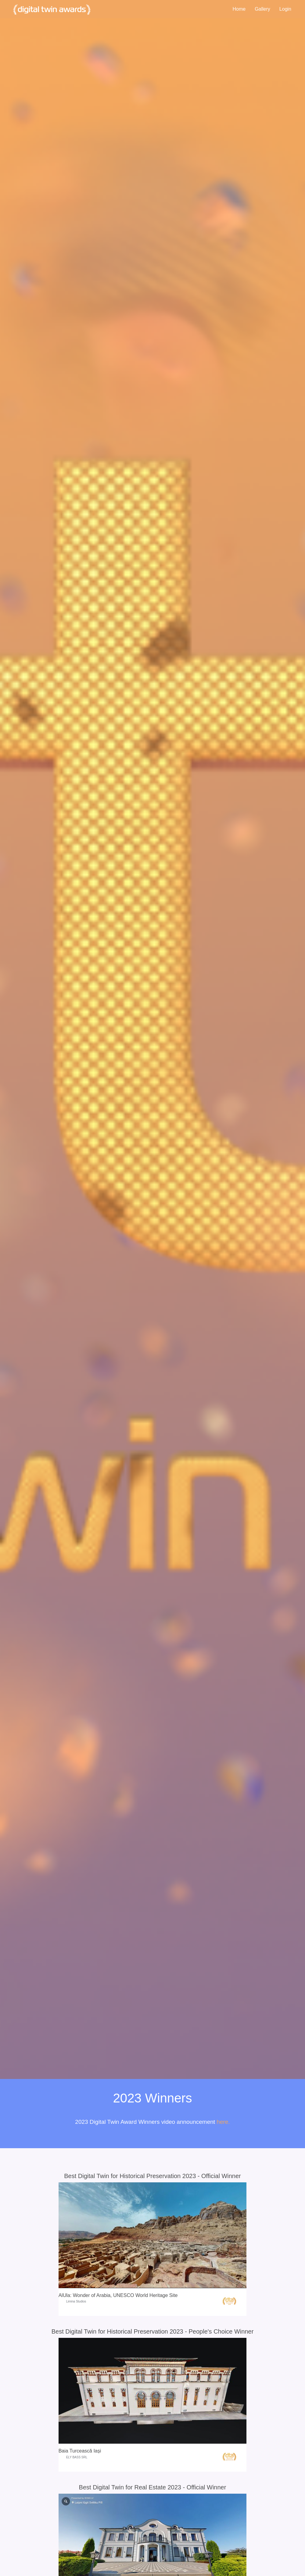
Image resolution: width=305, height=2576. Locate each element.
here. (223, 2122)
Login (285, 9)
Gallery (262, 9)
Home (239, 9)
